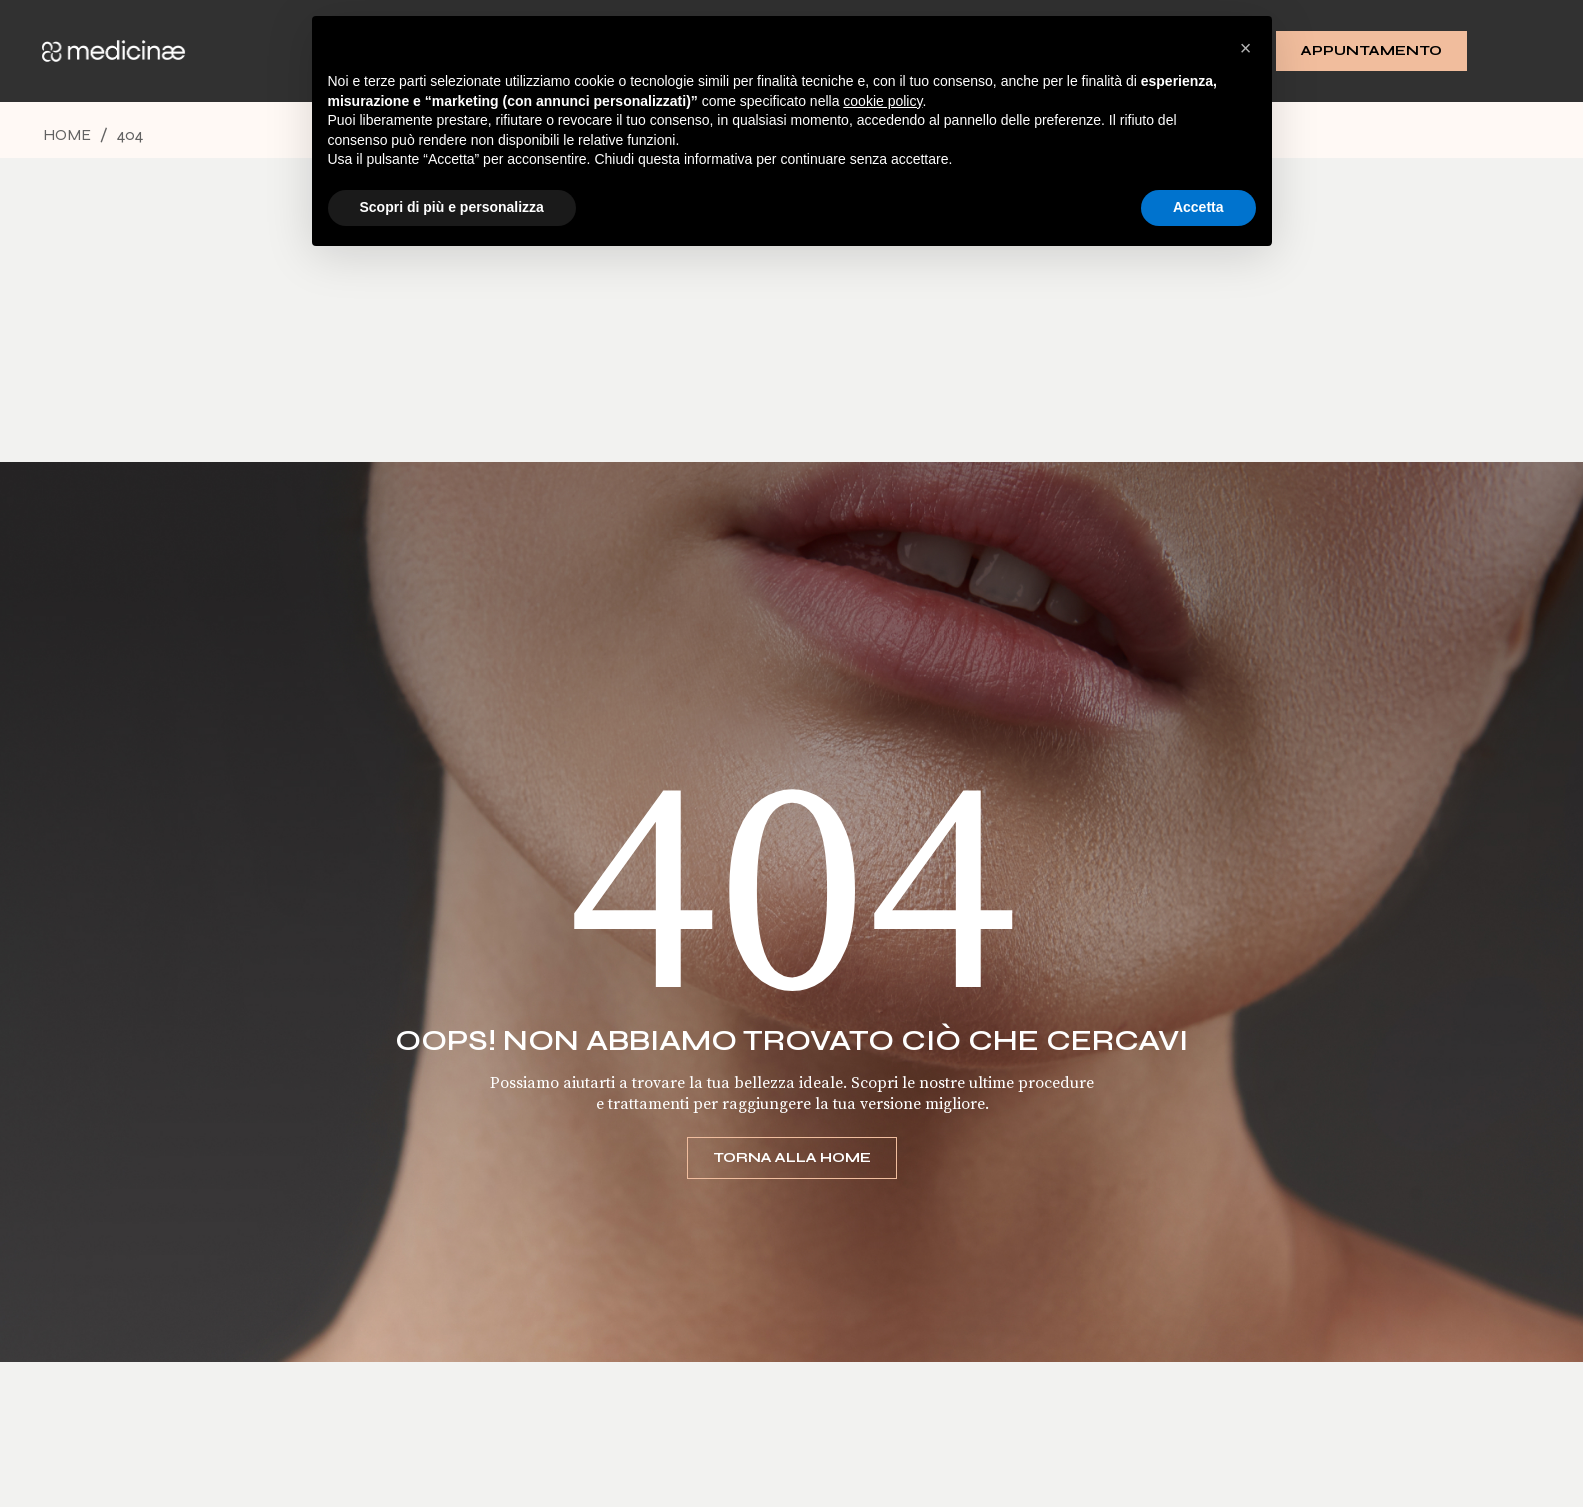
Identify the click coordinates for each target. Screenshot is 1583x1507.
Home (67, 134)
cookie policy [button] (882, 101)
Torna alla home (792, 1157)
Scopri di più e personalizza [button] (452, 207)
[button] (1246, 48)
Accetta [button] (1198, 207)
